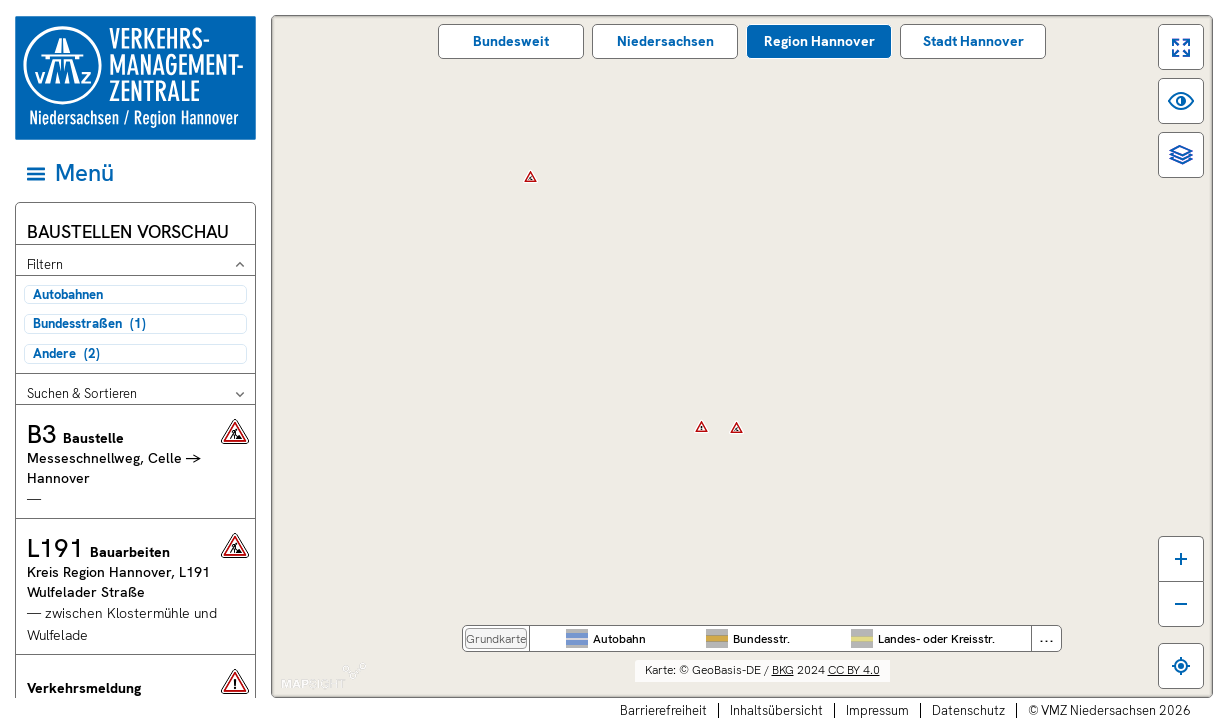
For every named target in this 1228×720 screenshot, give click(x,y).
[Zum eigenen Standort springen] (1181, 666)
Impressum (877, 710)
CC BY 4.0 (854, 670)
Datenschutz (968, 710)
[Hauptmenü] (134, 173)
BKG (783, 670)
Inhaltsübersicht (776, 710)
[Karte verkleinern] (1181, 604)
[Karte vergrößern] (1181, 558)
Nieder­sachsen (665, 41)
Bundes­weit (511, 41)
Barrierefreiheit (663, 710)
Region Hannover (819, 41)
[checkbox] (135, 294)
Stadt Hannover (973, 41)
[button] (135, 461)
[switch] (1181, 47)
